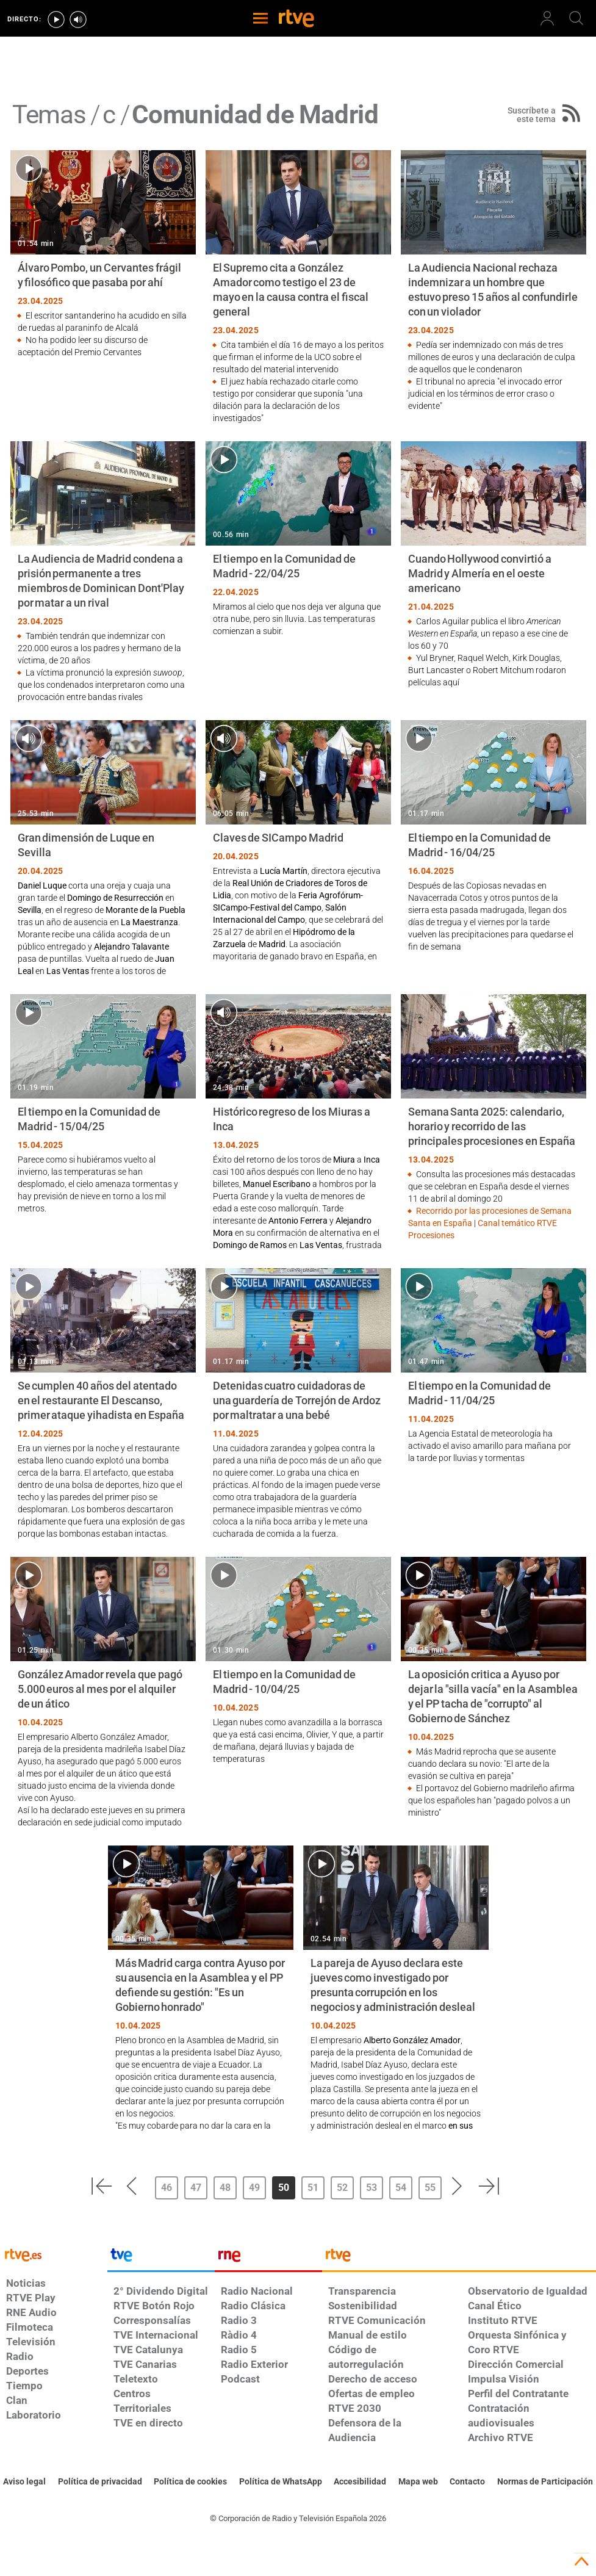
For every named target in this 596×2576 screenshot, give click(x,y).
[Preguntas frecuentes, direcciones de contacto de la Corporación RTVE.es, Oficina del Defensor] (467, 2482)
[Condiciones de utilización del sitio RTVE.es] (24, 2482)
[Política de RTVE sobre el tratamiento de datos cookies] (190, 2482)
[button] (101, 2186)
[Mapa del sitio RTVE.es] (418, 2482)
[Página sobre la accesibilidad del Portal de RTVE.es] (360, 2482)
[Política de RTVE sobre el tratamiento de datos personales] (100, 2482)
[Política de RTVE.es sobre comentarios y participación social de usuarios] (545, 2482)
